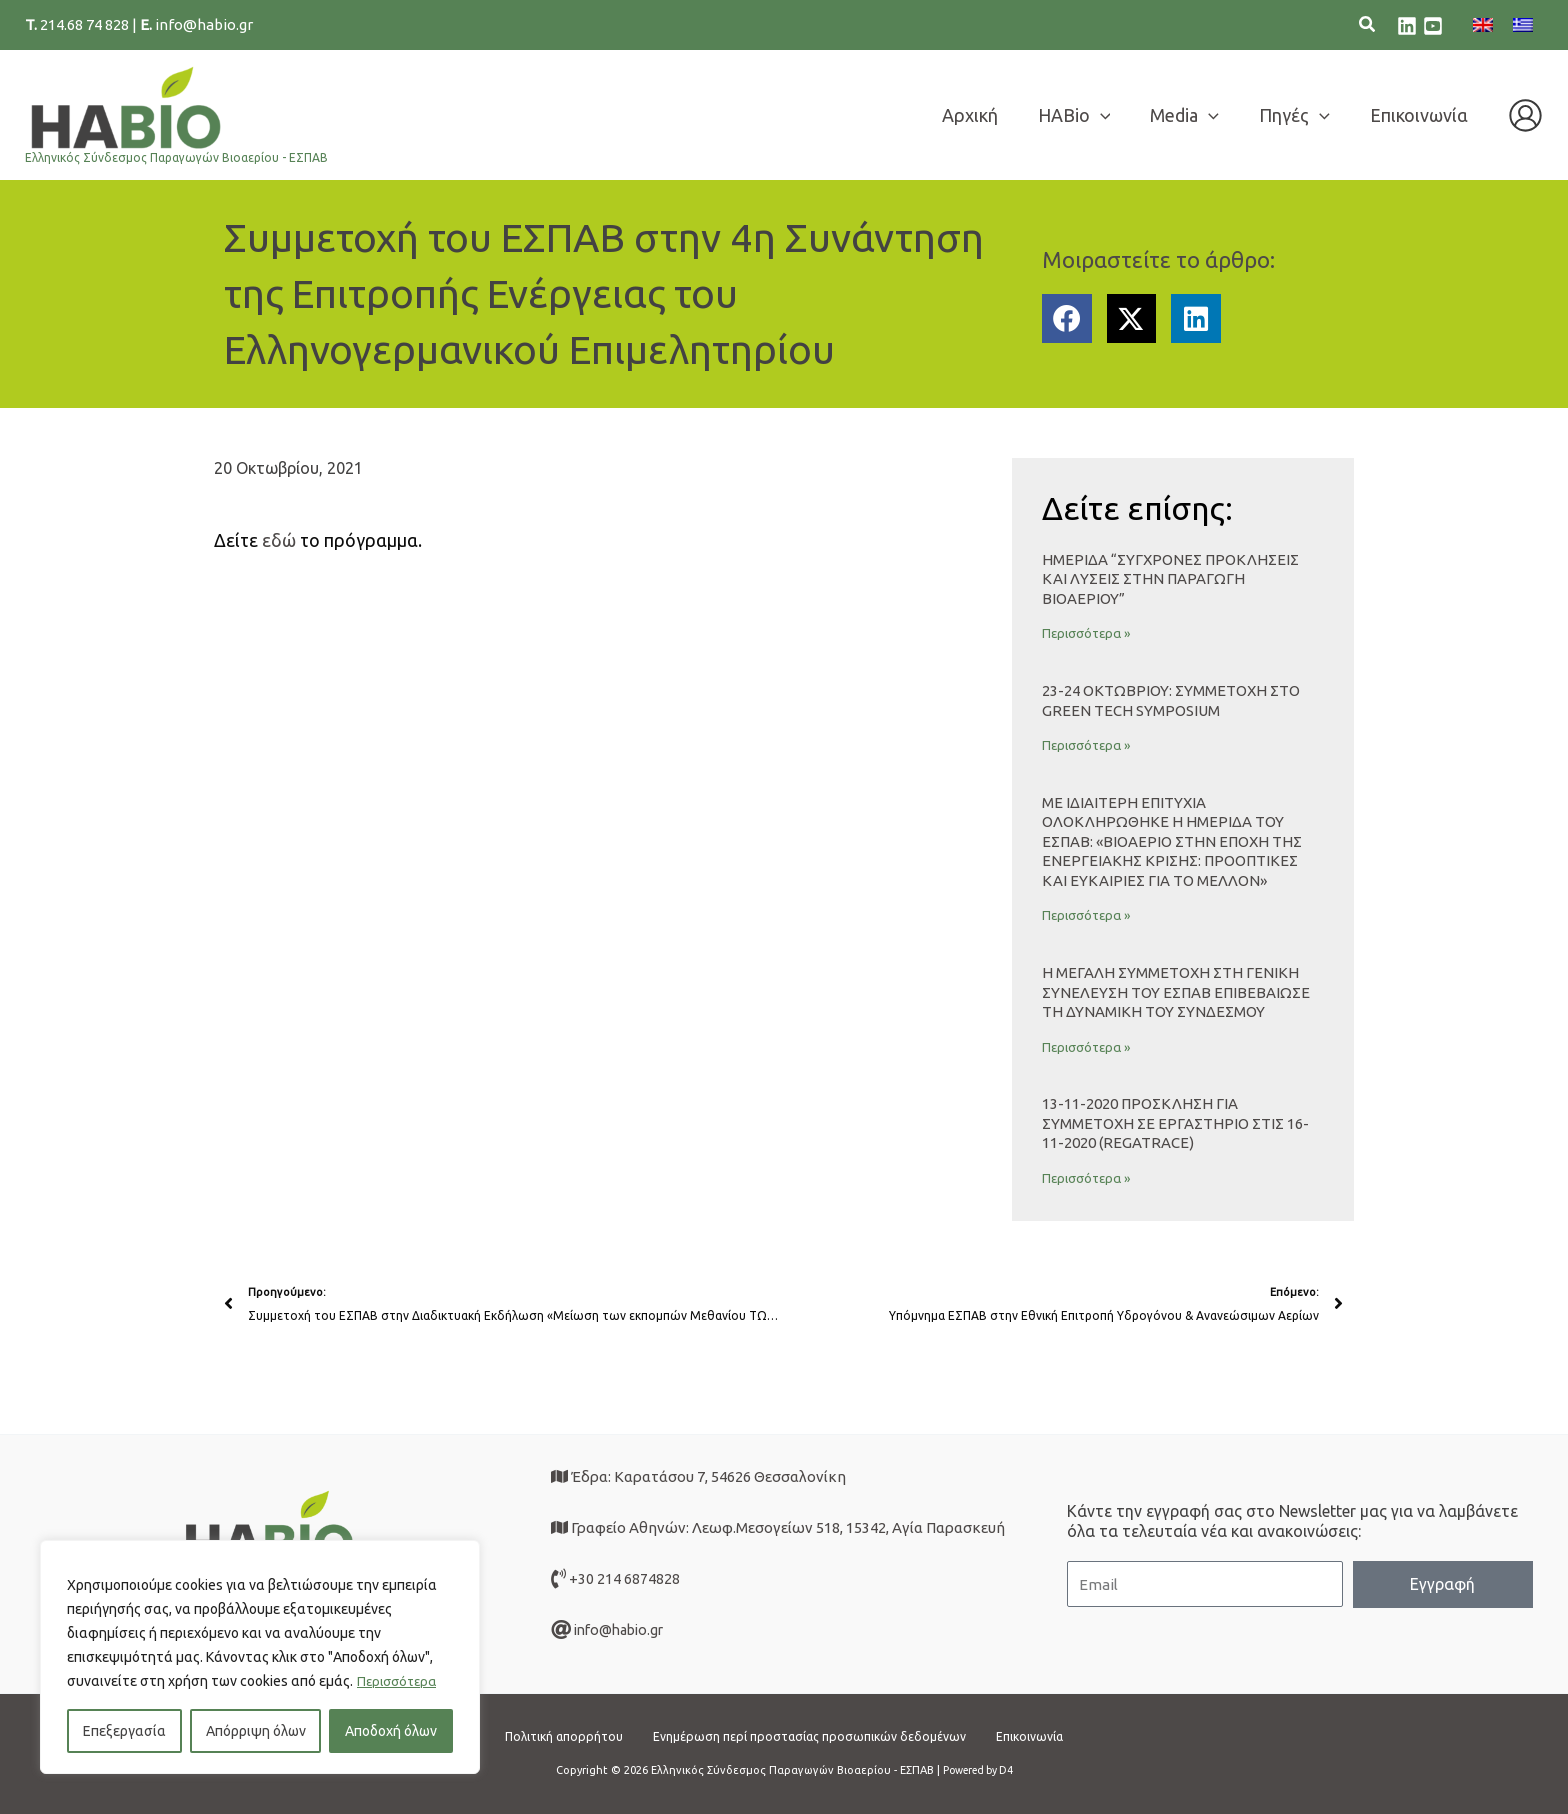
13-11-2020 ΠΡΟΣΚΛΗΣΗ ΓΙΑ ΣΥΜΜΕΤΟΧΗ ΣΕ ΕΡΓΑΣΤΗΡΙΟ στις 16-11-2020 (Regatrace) (1175, 1123)
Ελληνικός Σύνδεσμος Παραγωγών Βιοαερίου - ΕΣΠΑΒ (176, 157)
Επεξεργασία (124, 1731)
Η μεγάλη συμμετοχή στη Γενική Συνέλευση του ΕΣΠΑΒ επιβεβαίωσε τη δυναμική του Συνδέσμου (1176, 992)
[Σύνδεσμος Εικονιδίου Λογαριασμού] (1525, 115)
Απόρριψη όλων (256, 1731)
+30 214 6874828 (624, 1578)
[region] (260, 1657)
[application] (1114, 115)
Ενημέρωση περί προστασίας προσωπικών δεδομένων (813, 1735)
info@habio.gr (204, 24)
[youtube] (1433, 26)
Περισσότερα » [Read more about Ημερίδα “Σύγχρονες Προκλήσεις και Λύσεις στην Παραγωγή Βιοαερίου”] (1086, 633)
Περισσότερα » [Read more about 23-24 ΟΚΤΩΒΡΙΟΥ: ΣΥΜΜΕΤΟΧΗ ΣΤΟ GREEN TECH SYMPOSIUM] (1086, 745)
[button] (1368, 26)
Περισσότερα (400, 1681)
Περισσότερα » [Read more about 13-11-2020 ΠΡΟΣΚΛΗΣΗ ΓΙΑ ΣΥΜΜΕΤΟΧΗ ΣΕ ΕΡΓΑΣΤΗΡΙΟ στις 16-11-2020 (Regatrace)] (1086, 1178)
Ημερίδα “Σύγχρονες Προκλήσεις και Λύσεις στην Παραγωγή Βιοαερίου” (1170, 579)
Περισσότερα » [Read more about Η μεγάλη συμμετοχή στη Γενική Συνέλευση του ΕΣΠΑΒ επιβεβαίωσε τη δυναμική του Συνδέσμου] (1086, 1047)
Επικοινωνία (1059, 1735)
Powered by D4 (977, 1771)
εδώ (279, 540)
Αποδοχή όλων (391, 1731)
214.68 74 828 (86, 24)
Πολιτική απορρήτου (538, 1735)
